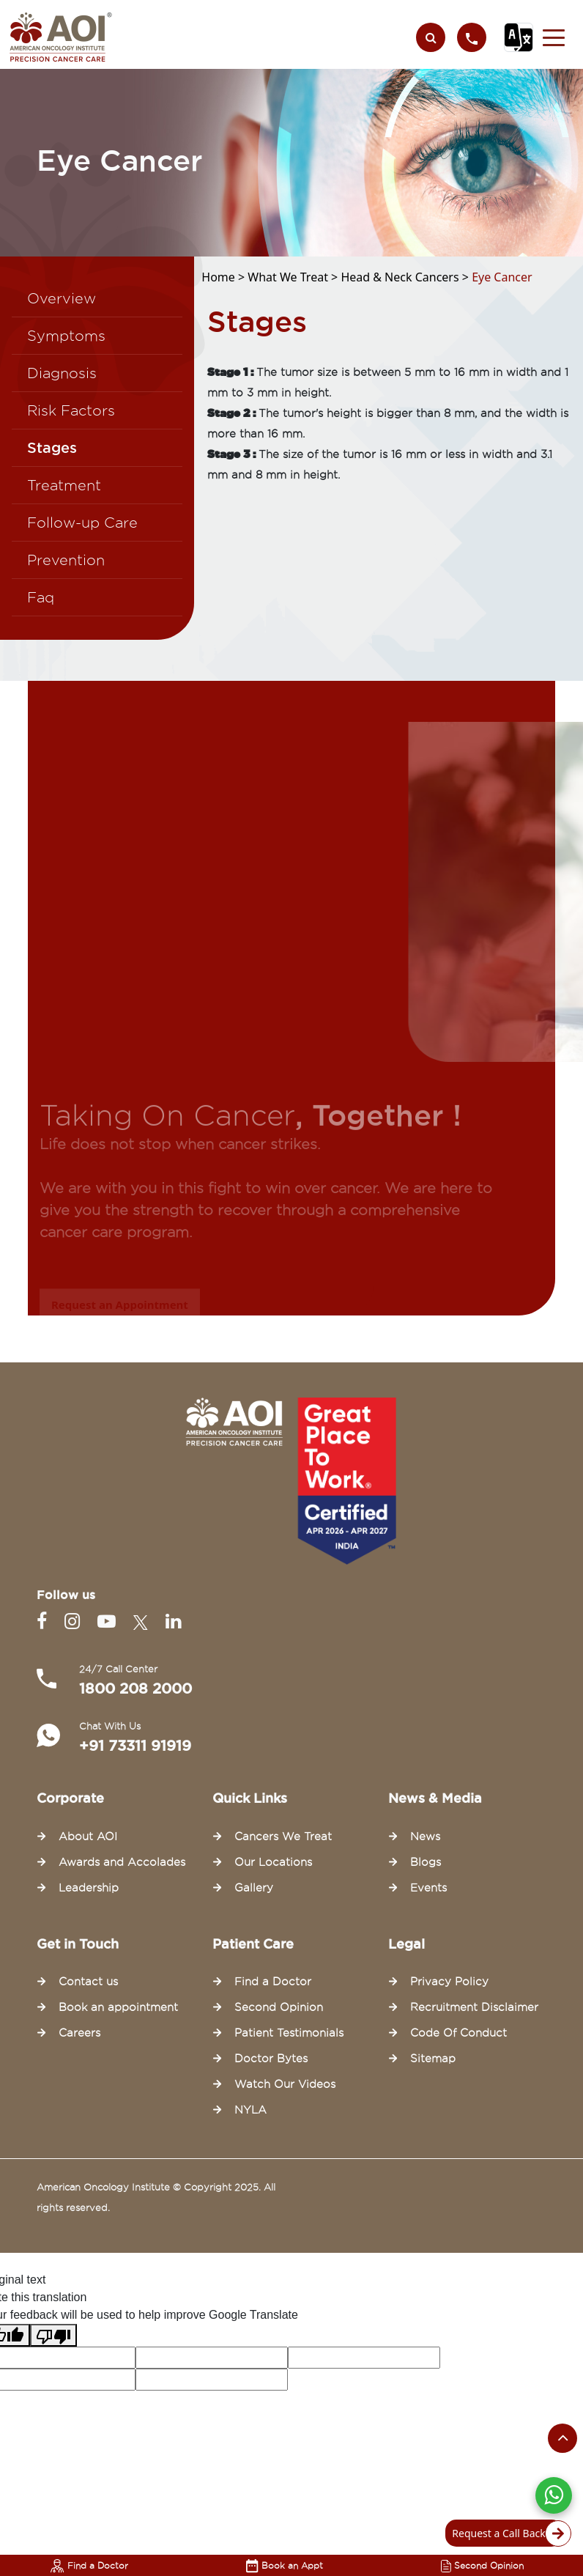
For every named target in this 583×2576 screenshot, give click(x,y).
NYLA (250, 2110)
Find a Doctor (89, 2565)
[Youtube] (109, 1621)
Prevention (66, 560)
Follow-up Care (82, 522)
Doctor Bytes (271, 2058)
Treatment (64, 485)
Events (428, 1888)
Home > (224, 277)
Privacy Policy (449, 1982)
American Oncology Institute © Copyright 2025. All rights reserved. (156, 2197)
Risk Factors (71, 410)
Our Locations (273, 1862)
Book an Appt (284, 2565)
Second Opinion (482, 2565)
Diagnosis (62, 373)
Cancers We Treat (283, 1836)
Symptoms (66, 336)
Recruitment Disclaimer (474, 2007)
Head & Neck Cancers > (406, 277)
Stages (52, 448)
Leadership (89, 1888)
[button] (553, 37)
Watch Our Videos (284, 2084)
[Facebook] (45, 1621)
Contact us (88, 1982)
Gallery (253, 1888)
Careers (79, 2033)
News (425, 1836)
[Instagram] (75, 1621)
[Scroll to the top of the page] (562, 2438)
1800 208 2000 (135, 1688)
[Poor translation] (53, 2335)
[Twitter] (143, 1621)
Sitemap (433, 2058)
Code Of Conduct (458, 2033)
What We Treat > (294, 277)
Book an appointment (118, 2007)
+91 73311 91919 (135, 1746)
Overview (61, 298)
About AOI (88, 1836)
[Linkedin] (173, 1621)
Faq (40, 597)
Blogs (425, 1862)
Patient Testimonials (289, 2033)
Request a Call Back (507, 2533)
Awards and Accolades (122, 1862)
